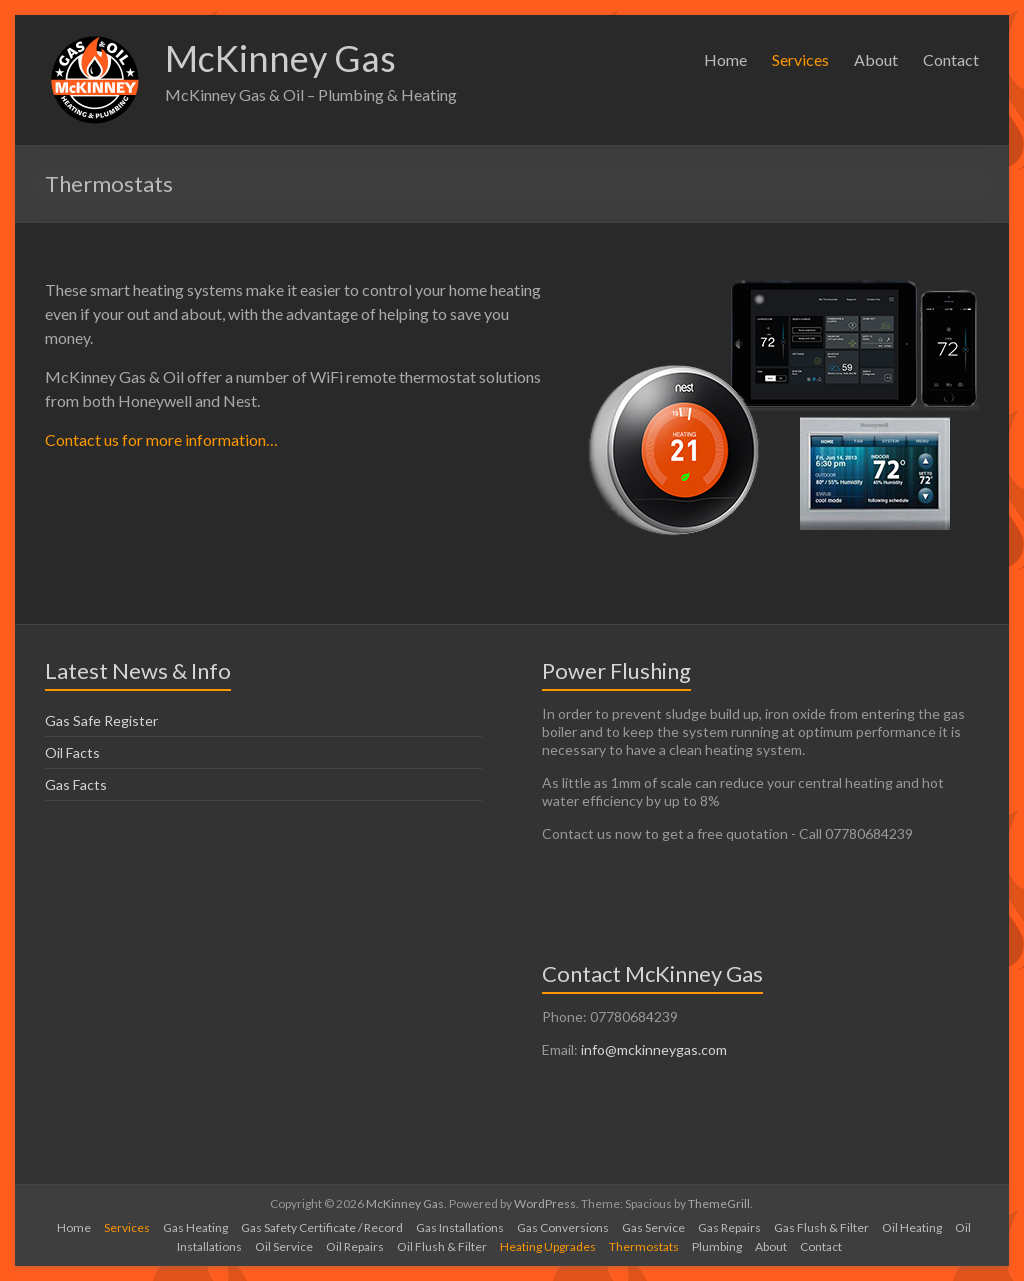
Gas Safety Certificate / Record (322, 1227)
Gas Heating (195, 1227)
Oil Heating (912, 1227)
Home (725, 59)
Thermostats (644, 1246)
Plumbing (717, 1246)
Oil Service (284, 1246)
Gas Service (653, 1227)
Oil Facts (72, 752)
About (876, 59)
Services (800, 59)
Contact (951, 59)
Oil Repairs (355, 1246)
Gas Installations (460, 1227)
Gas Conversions (563, 1227)
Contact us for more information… (161, 439)
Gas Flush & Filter (821, 1227)
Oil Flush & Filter (442, 1246)
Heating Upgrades (548, 1246)
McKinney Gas (280, 58)
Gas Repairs (729, 1227)
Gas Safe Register (101, 720)
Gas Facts (76, 784)
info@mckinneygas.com (654, 1049)
